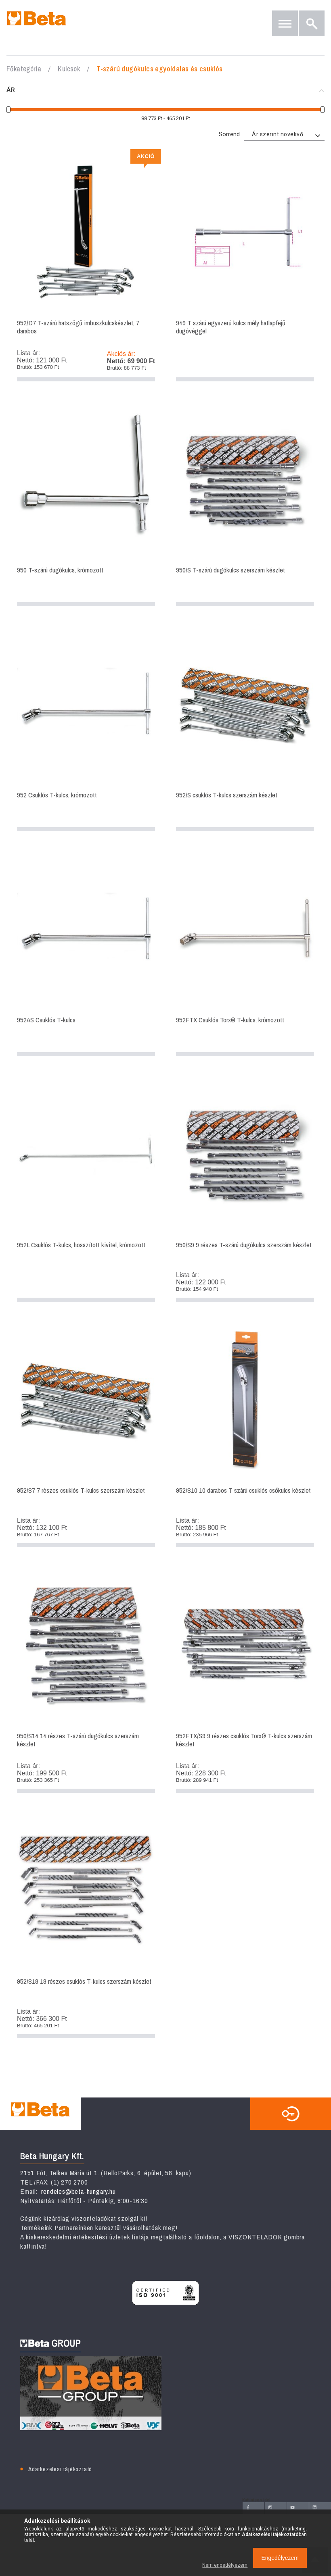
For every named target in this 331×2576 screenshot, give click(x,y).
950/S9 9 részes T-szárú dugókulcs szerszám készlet (245, 1189)
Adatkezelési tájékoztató (60, 2469)
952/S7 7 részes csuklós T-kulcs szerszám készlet (86, 1435)
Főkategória (23, 69)
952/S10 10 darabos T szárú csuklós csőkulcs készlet (245, 1435)
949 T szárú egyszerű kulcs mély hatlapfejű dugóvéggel (245, 268)
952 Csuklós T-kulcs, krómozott (86, 729)
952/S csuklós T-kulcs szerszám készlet (245, 729)
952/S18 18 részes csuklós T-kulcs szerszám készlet (86, 1926)
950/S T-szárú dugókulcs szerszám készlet (245, 504)
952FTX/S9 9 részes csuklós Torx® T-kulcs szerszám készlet (245, 1680)
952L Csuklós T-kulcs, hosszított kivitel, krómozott (86, 1189)
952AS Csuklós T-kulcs (86, 954)
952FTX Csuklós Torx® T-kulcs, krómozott (245, 954)
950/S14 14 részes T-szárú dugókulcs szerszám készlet (86, 1680)
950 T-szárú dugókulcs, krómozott (86, 504)
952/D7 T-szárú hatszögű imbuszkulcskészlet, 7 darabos (86, 268)
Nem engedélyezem (224, 2565)
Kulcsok (69, 69)
